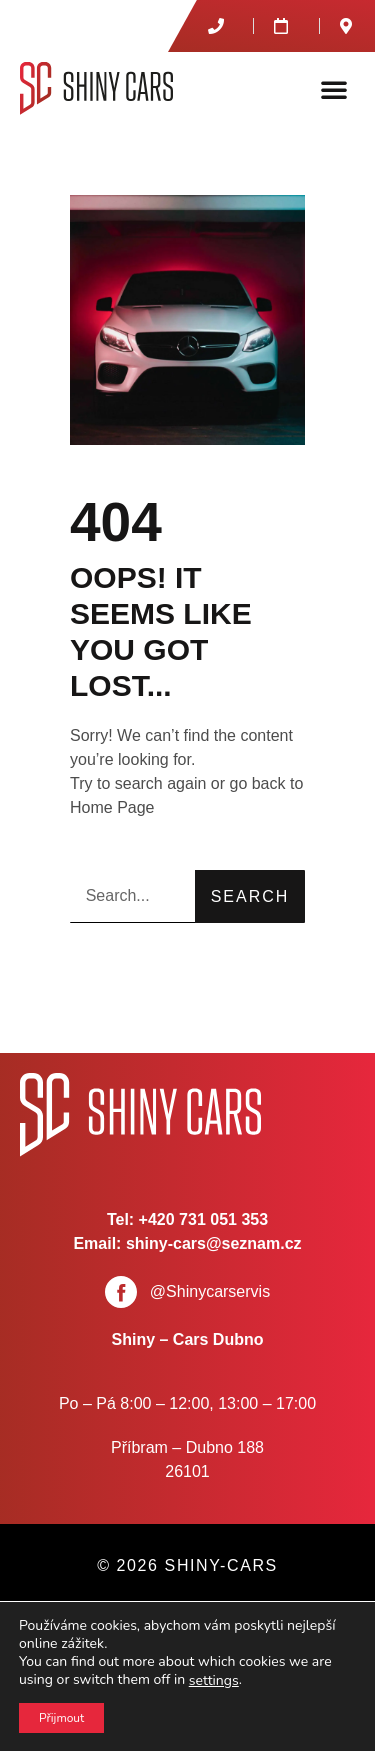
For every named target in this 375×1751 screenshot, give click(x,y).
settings (214, 1681)
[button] (334, 89)
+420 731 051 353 (203, 1219)
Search (250, 896)
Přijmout (61, 1718)
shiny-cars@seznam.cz (214, 1243)
